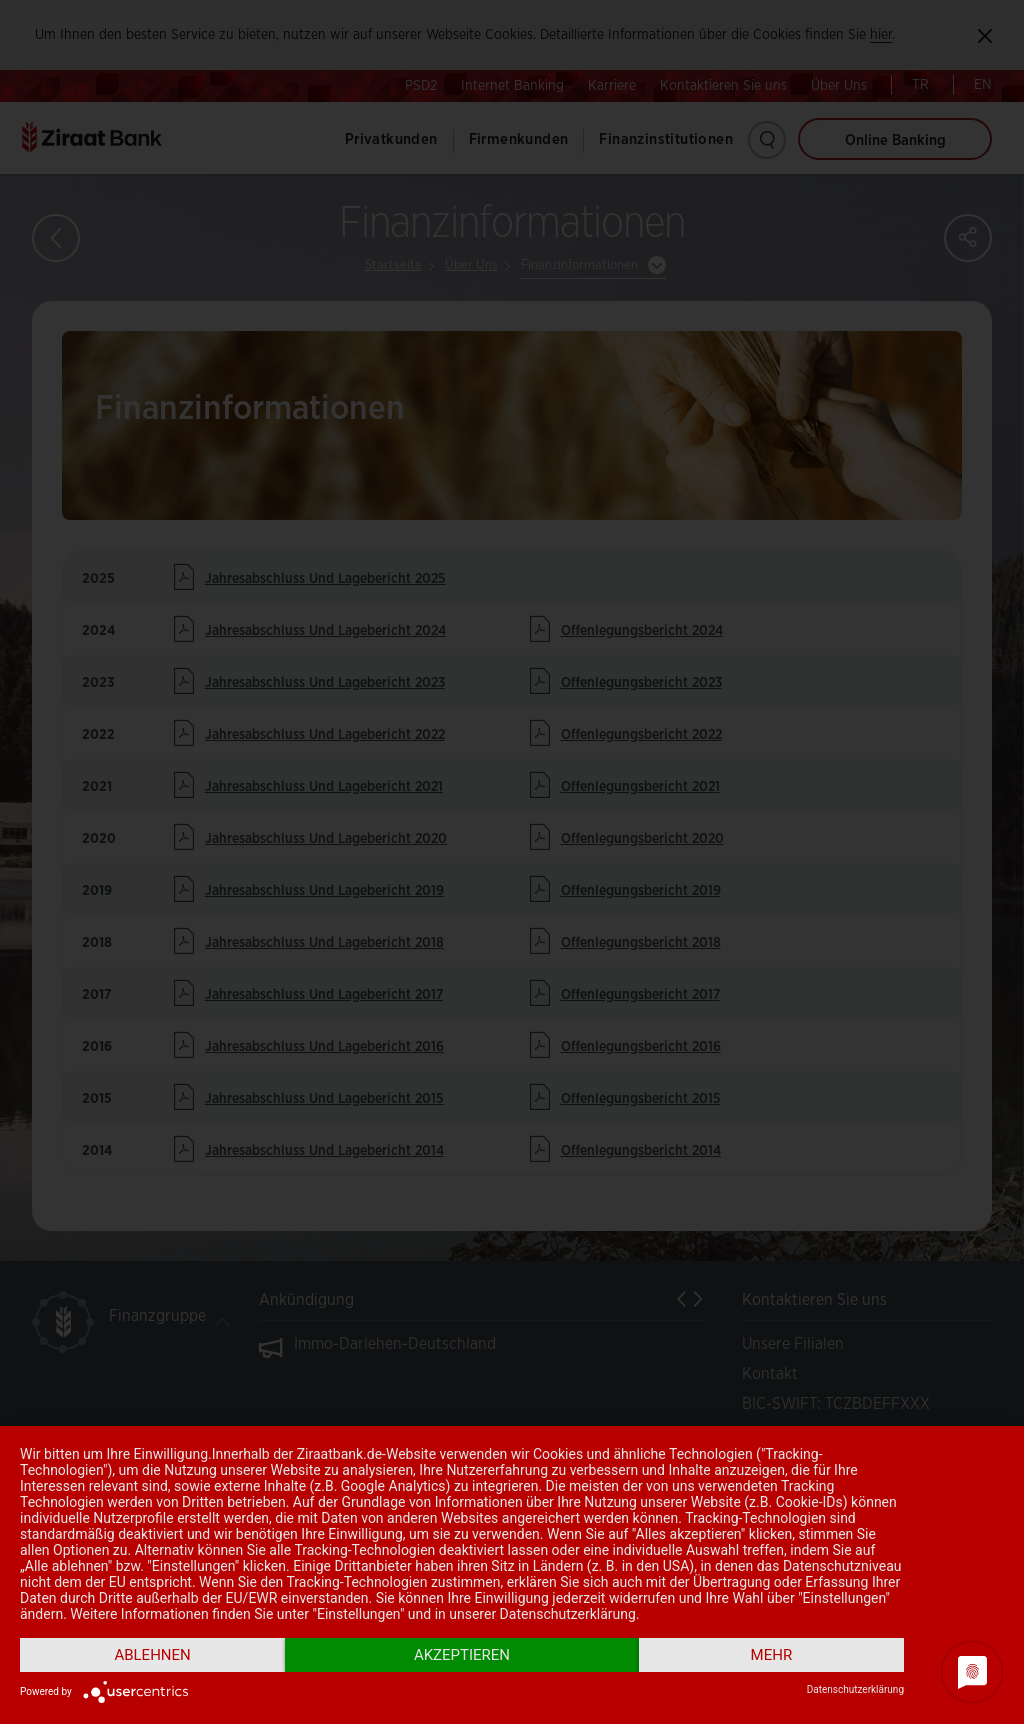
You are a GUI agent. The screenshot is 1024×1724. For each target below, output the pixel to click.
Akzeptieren (462, 1655)
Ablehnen (152, 1655)
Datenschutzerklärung (855, 1689)
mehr (772, 1655)
